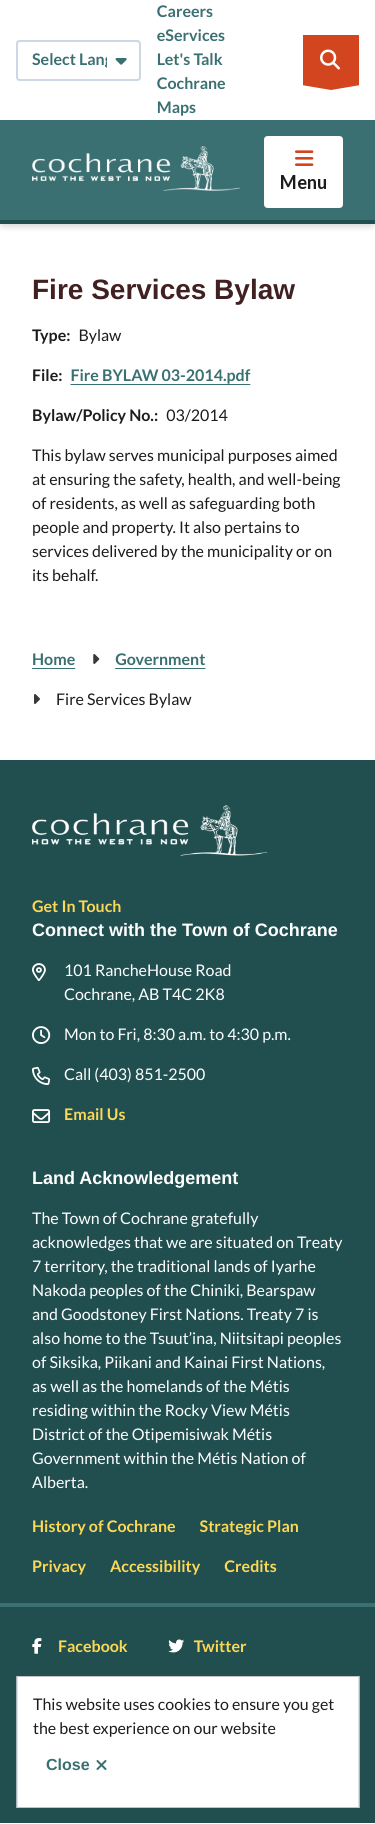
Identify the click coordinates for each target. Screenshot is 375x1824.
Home (53, 659)
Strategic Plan (249, 1526)
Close (68, 1765)
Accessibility (155, 1566)
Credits (250, 1566)
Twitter (207, 1646)
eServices (191, 35)
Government (160, 659)
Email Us (94, 1114)
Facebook (80, 1646)
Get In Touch (76, 906)
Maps (176, 107)
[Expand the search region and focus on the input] (331, 60)
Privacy (59, 1566)
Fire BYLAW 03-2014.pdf (160, 375)
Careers (185, 11)
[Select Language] (78, 60)
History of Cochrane (104, 1526)
